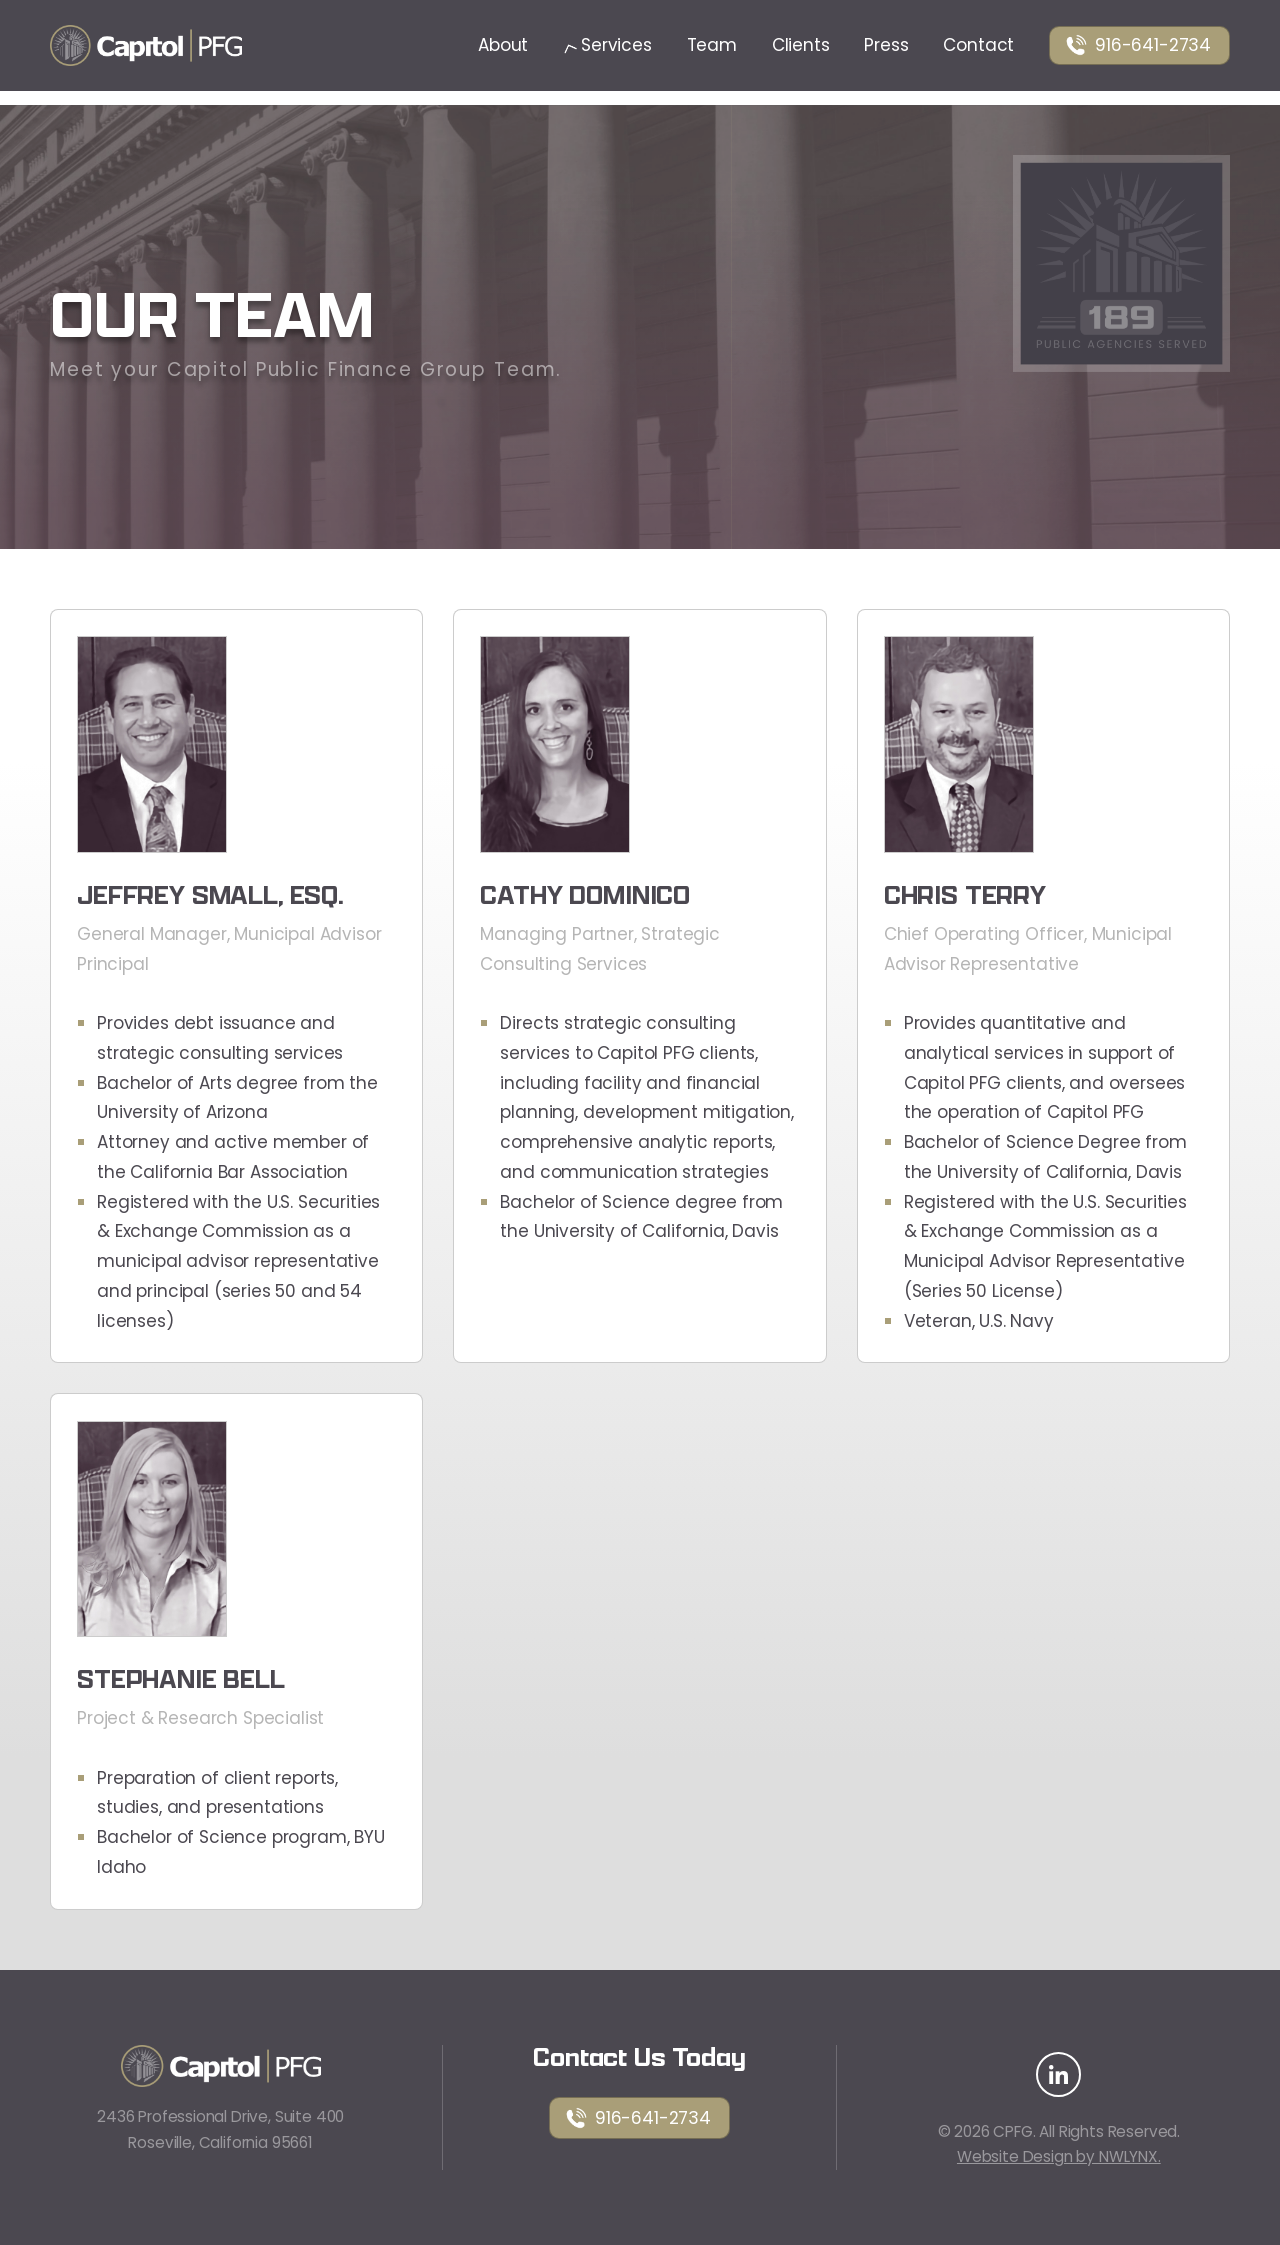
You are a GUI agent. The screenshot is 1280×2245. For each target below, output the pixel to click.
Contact (978, 45)
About (503, 45)
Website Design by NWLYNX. (1059, 2156)
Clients (801, 45)
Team (712, 45)
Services (607, 45)
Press (886, 45)
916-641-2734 (1138, 45)
